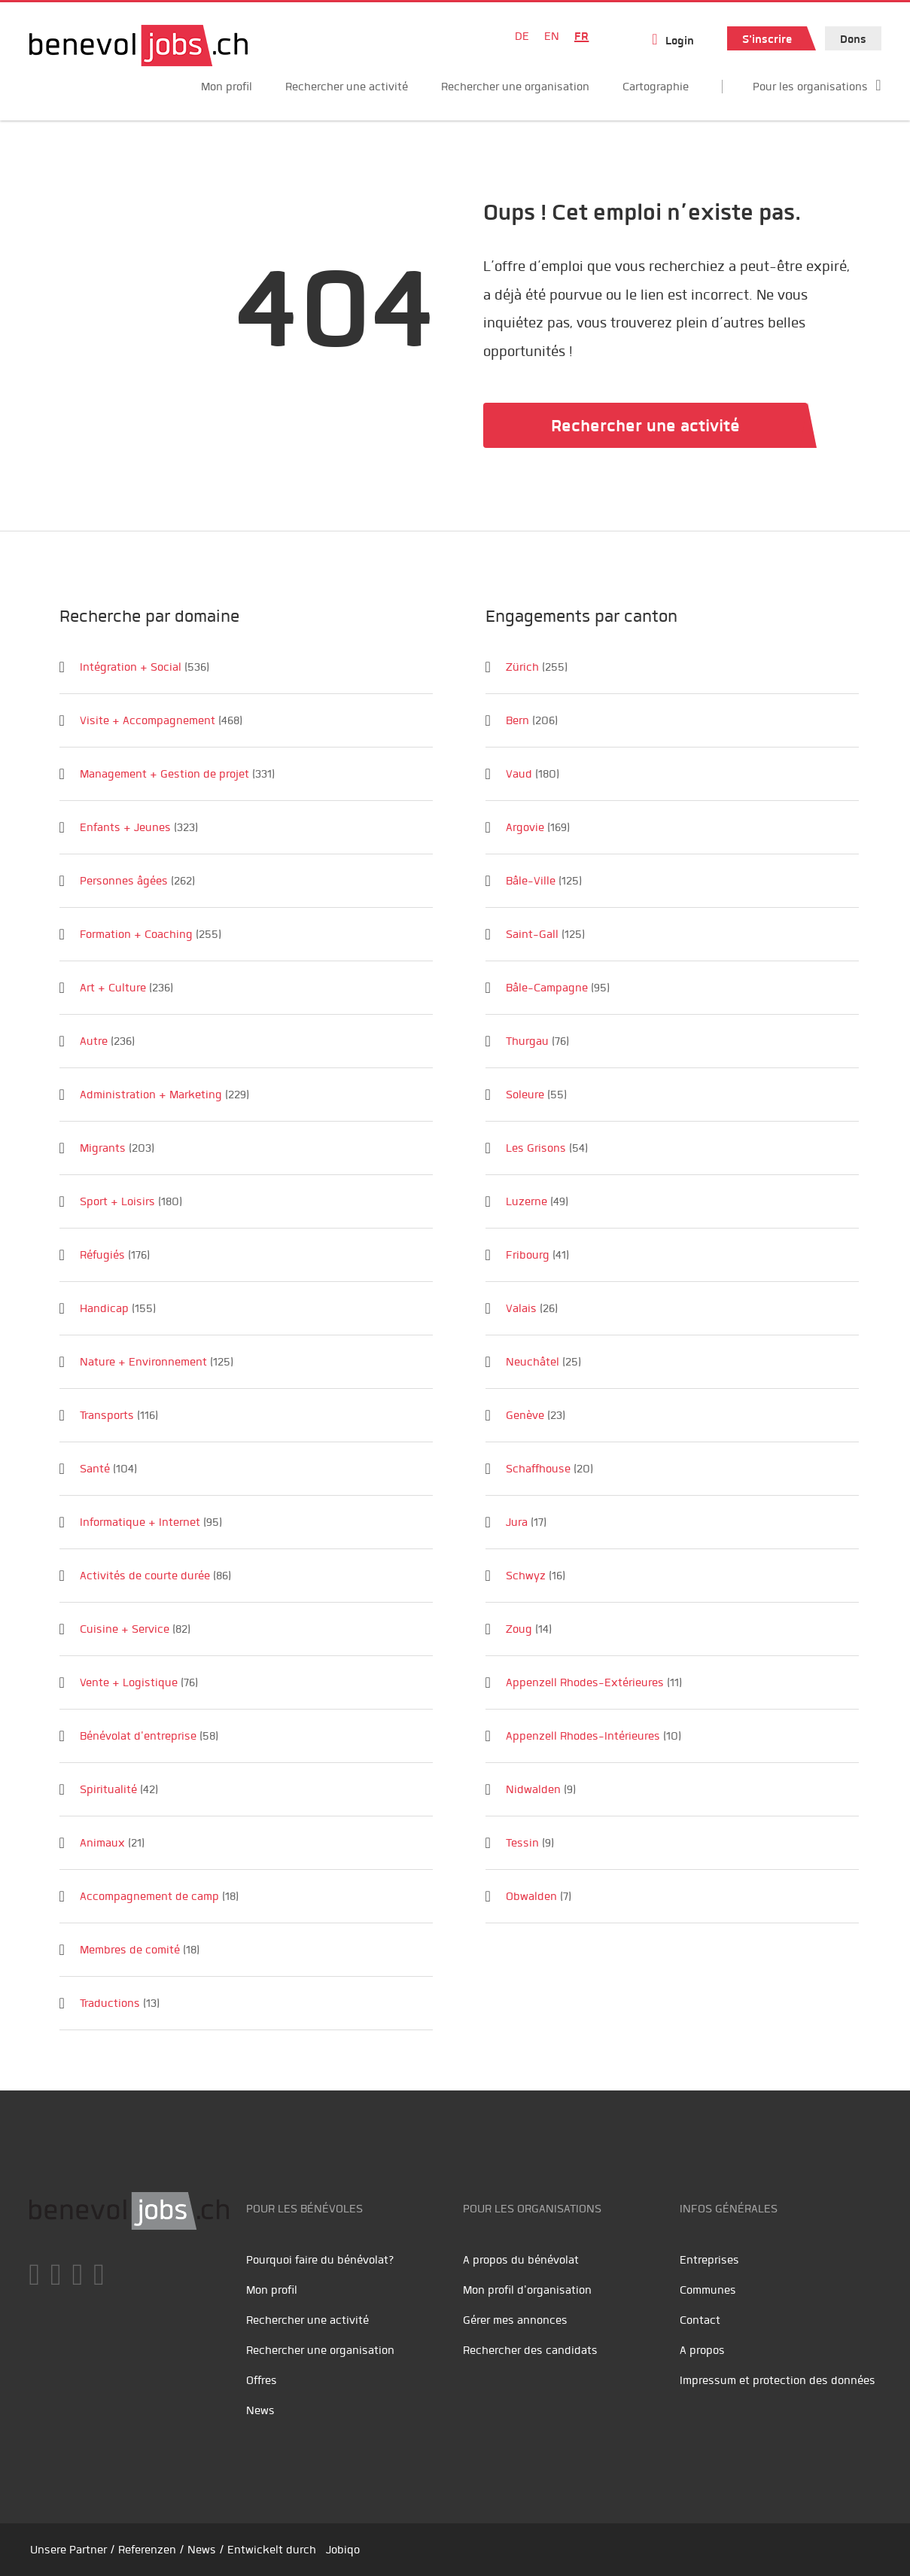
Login (679, 40)
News (260, 2410)
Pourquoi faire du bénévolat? (320, 2260)
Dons (853, 39)
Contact (700, 2320)
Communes (708, 2290)
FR (581, 36)
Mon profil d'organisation (527, 2290)
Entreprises (709, 2260)
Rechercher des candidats (530, 2350)
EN (551, 36)
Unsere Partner (68, 2549)
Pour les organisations (810, 86)
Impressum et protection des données (777, 2380)
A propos (702, 2350)
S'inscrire (767, 39)
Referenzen (147, 2549)
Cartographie (655, 86)
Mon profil (226, 86)
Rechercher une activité (346, 86)
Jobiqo (343, 2549)
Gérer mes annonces (515, 2320)
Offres (261, 2380)
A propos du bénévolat (521, 2260)
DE (522, 36)
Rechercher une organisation (515, 86)
